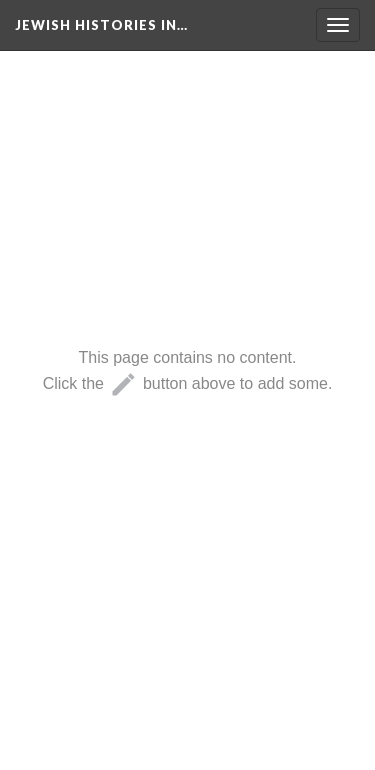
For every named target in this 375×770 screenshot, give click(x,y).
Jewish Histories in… (101, 25)
